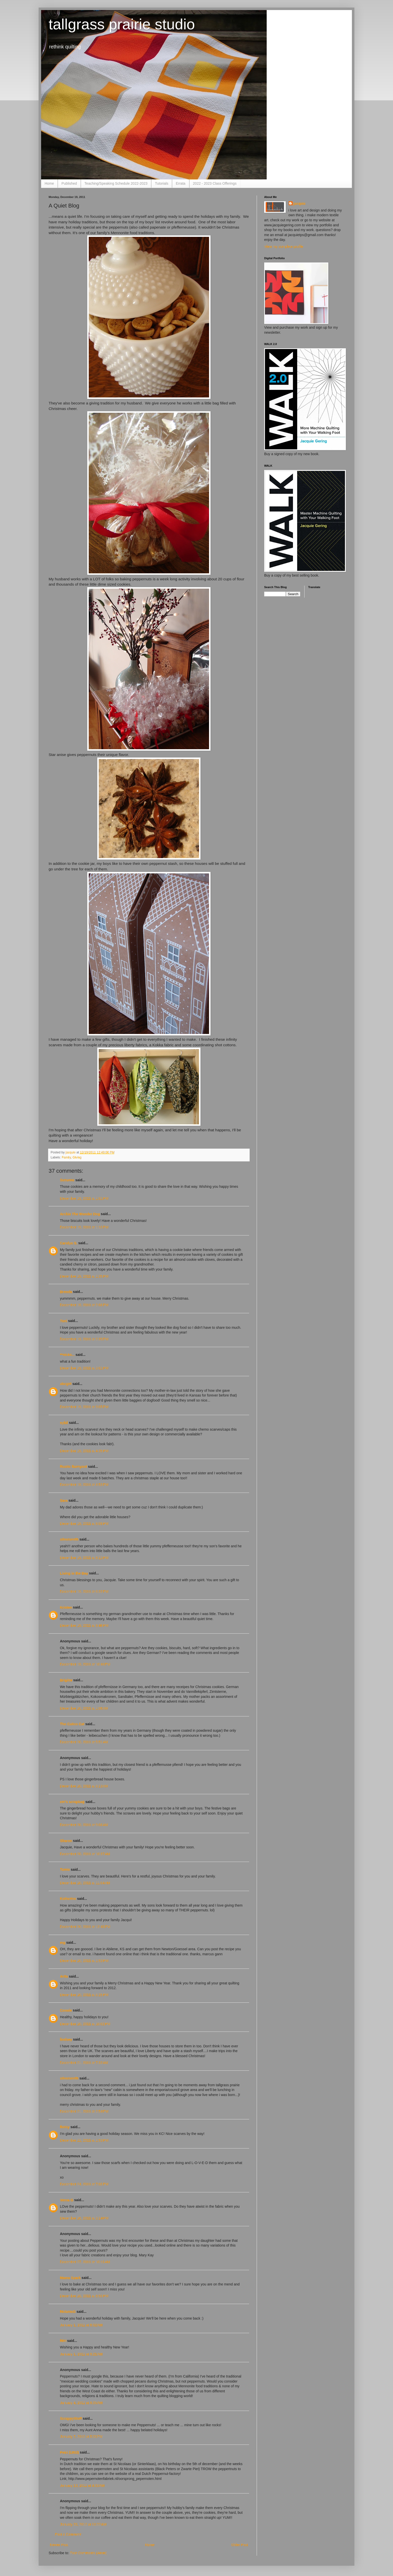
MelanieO (67, 2312)
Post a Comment (68, 2534)
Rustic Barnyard (73, 1467)
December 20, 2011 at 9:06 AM (84, 1825)
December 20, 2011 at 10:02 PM (85, 2024)
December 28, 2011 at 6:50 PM (84, 2296)
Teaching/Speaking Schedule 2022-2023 (115, 183)
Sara (63, 1500)
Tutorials (161, 183)
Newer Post (59, 2545)
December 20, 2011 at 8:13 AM (84, 1786)
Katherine (68, 1899)
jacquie (299, 203)
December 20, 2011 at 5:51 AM (84, 1742)
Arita (64, 1976)
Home (49, 183)
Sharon (66, 1841)
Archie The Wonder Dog (80, 1214)
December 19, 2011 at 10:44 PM (85, 1664)
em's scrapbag (72, 1802)
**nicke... (67, 1355)
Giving (76, 1157)
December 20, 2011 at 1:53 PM (84, 1961)
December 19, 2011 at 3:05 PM (84, 1407)
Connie (66, 2010)
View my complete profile (283, 246)
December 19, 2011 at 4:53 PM (84, 1485)
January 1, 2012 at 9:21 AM (81, 2354)
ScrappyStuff (71, 2418)
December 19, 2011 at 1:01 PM (84, 1198)
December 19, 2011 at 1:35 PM (84, 1276)
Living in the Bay (74, 1573)
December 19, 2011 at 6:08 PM (84, 1523)
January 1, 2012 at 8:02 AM (81, 2325)
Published (69, 183)
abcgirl (65, 1384)
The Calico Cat (72, 1724)
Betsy (64, 2127)
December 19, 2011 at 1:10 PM (84, 1227)
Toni (63, 1321)
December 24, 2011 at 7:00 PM (84, 2184)
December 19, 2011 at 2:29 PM (84, 1339)
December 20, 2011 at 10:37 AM (85, 1854)
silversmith (69, 1539)
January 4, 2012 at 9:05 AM (81, 2403)
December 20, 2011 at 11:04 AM (85, 1883)
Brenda (66, 1292)
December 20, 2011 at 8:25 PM (84, 1995)
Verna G (66, 2200)
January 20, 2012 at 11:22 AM (83, 2524)
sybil (64, 1423)
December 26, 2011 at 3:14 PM (84, 2218)
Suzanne (67, 1180)
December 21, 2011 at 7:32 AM (84, 2063)
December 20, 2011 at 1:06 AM (84, 1708)
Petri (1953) (69, 2452)
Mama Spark (70, 2278)
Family (66, 1157)
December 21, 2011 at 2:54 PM (84, 2111)
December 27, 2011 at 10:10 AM (85, 2262)
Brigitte (66, 1680)
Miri (63, 2341)
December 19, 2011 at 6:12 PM (84, 1558)
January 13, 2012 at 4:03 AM (82, 2485)
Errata (180, 183)
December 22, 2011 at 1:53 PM (84, 2140)
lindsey (66, 2039)
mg (62, 1942)
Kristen (66, 1607)
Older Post (239, 2545)
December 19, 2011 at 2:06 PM (84, 1305)
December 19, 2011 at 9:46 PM (84, 1625)
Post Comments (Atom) (88, 2553)
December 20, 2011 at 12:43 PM (85, 1927)
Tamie (65, 1869)
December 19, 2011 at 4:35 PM (84, 1451)
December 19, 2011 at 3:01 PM (84, 1368)
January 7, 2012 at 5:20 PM (81, 2436)
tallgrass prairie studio (122, 24)
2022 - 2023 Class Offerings (215, 183)
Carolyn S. (68, 1243)
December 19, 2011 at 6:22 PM (84, 1591)
